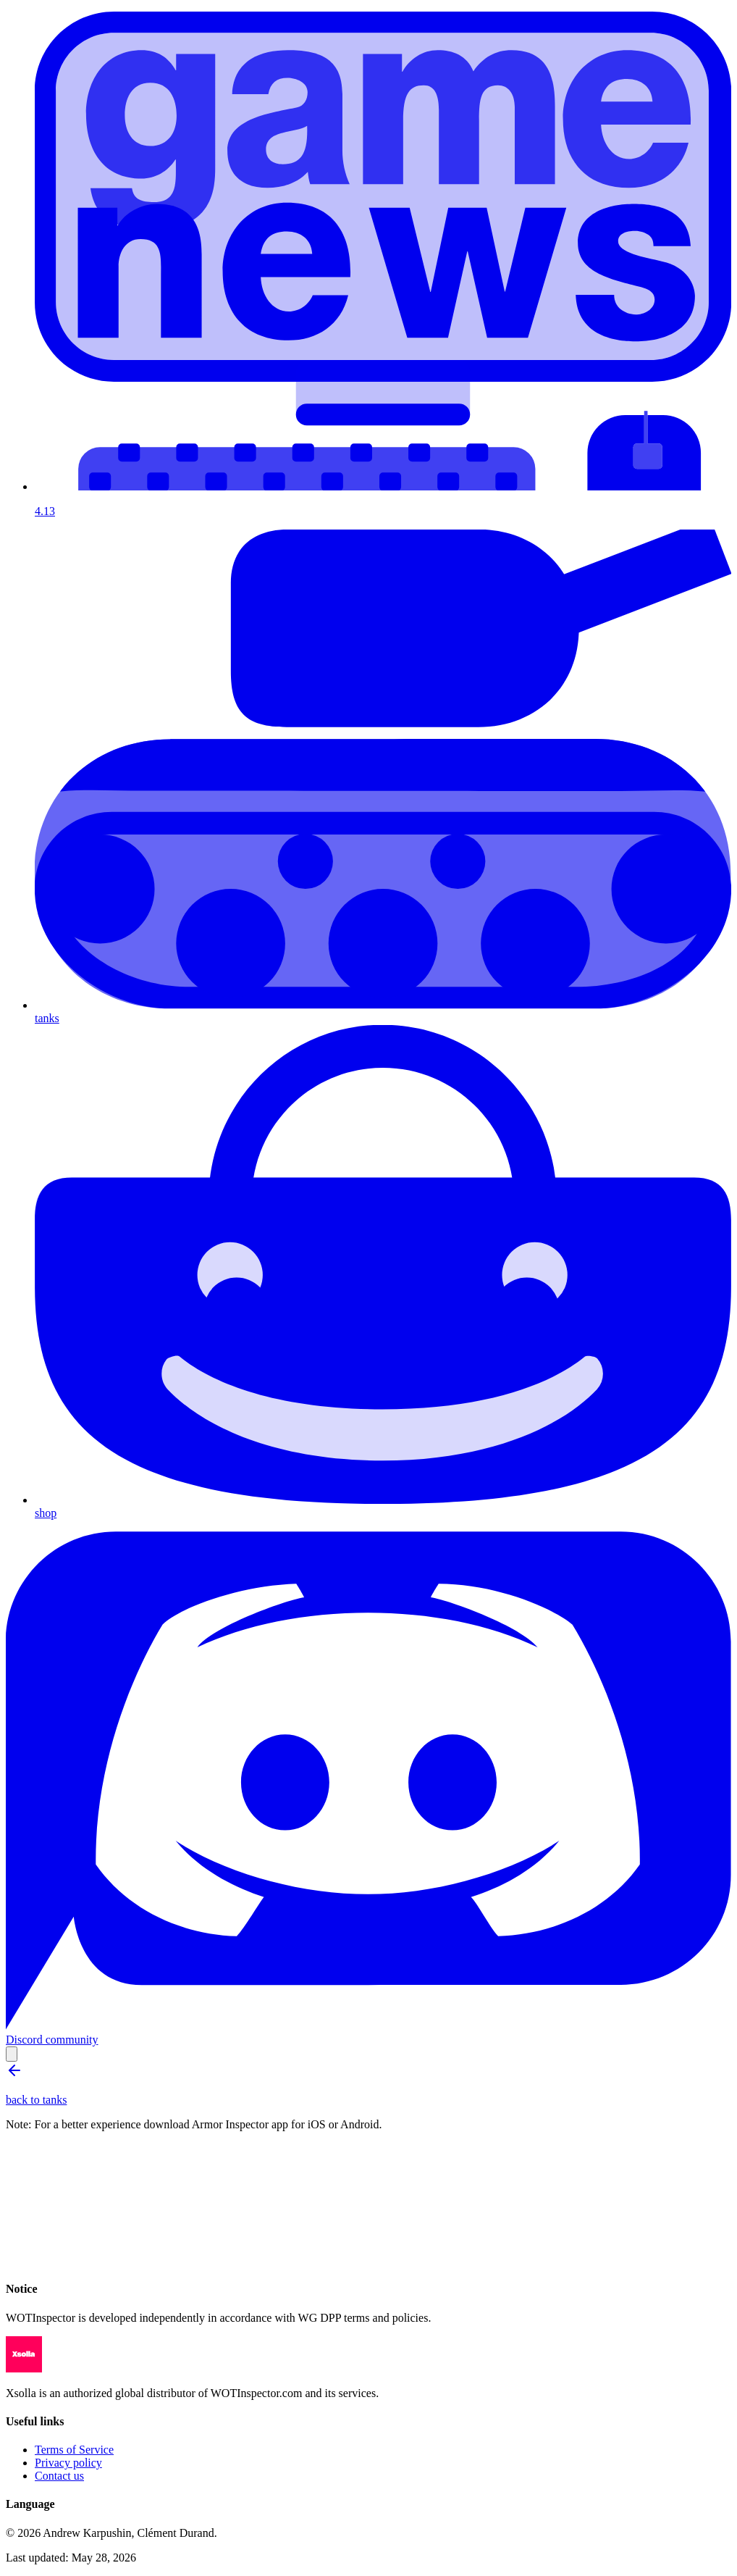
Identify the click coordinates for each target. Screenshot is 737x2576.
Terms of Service (74, 2449)
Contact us (59, 2476)
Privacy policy (68, 2462)
